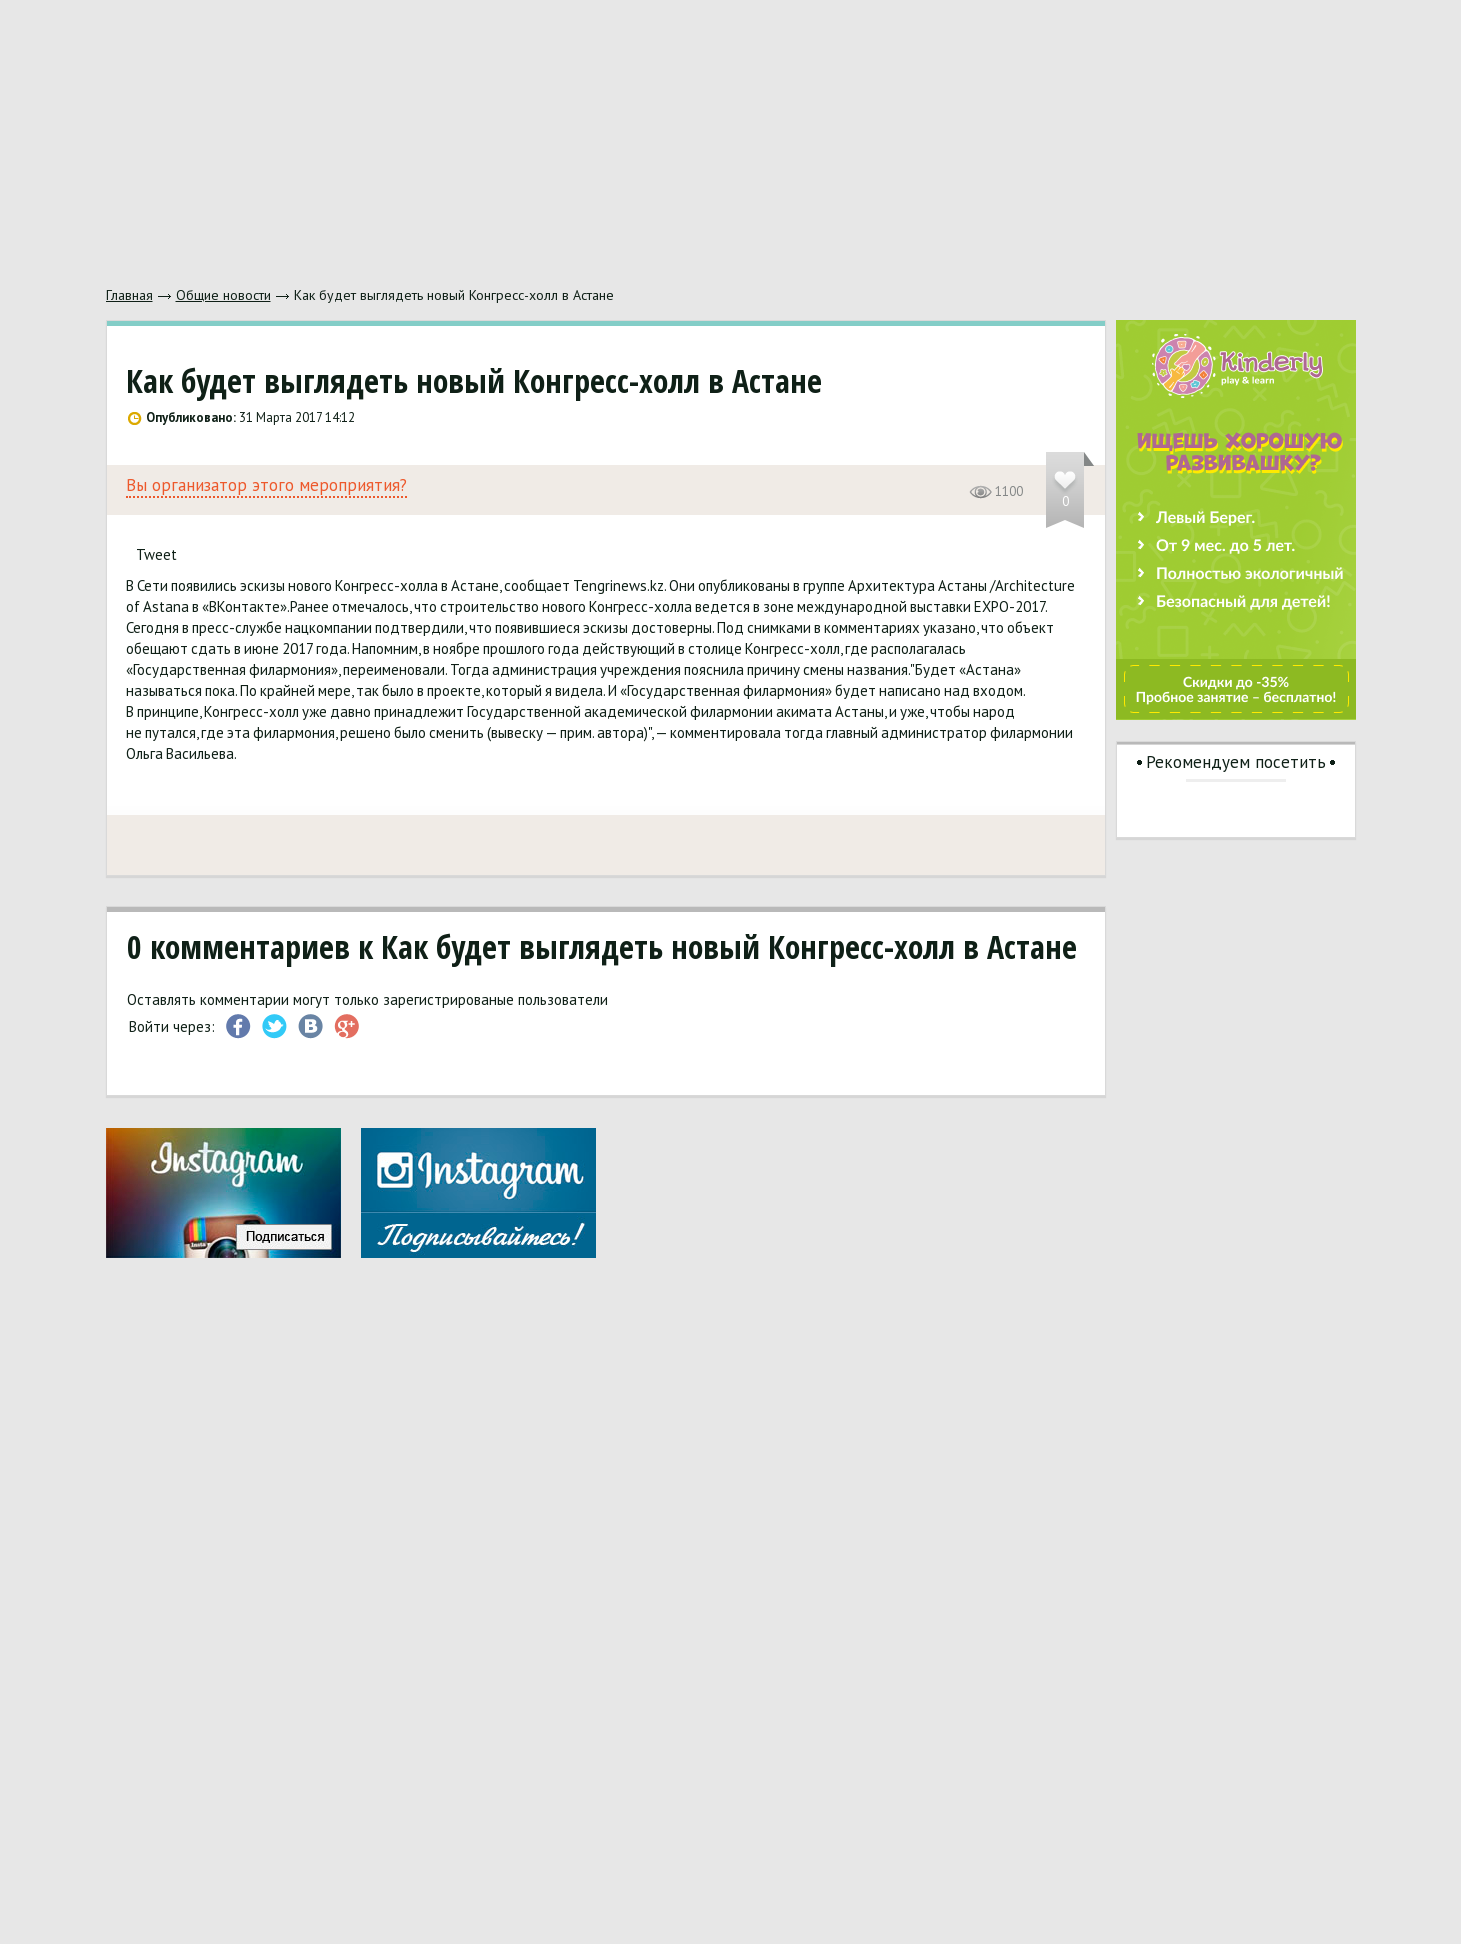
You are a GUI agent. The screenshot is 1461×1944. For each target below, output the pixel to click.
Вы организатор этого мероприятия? (266, 485)
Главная (129, 295)
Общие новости (223, 295)
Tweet (156, 554)
